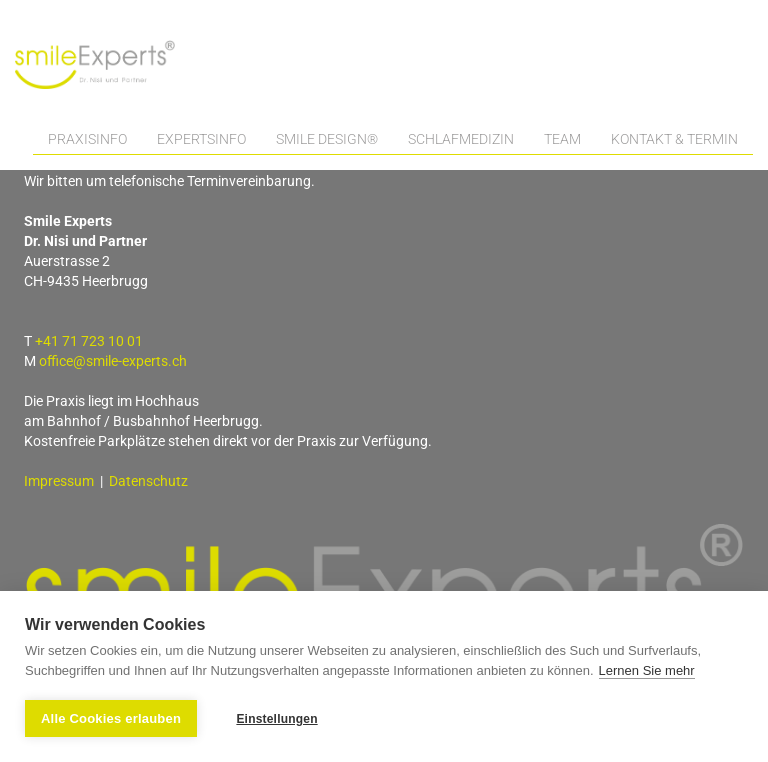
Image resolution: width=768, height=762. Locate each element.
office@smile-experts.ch (113, 361)
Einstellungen (276, 719)
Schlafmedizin (461, 139)
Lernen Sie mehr (647, 670)
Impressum (59, 481)
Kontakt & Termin (674, 139)
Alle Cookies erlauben (111, 718)
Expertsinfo (201, 139)
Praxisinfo (87, 139)
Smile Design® (327, 139)
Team (562, 139)
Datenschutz (148, 481)
